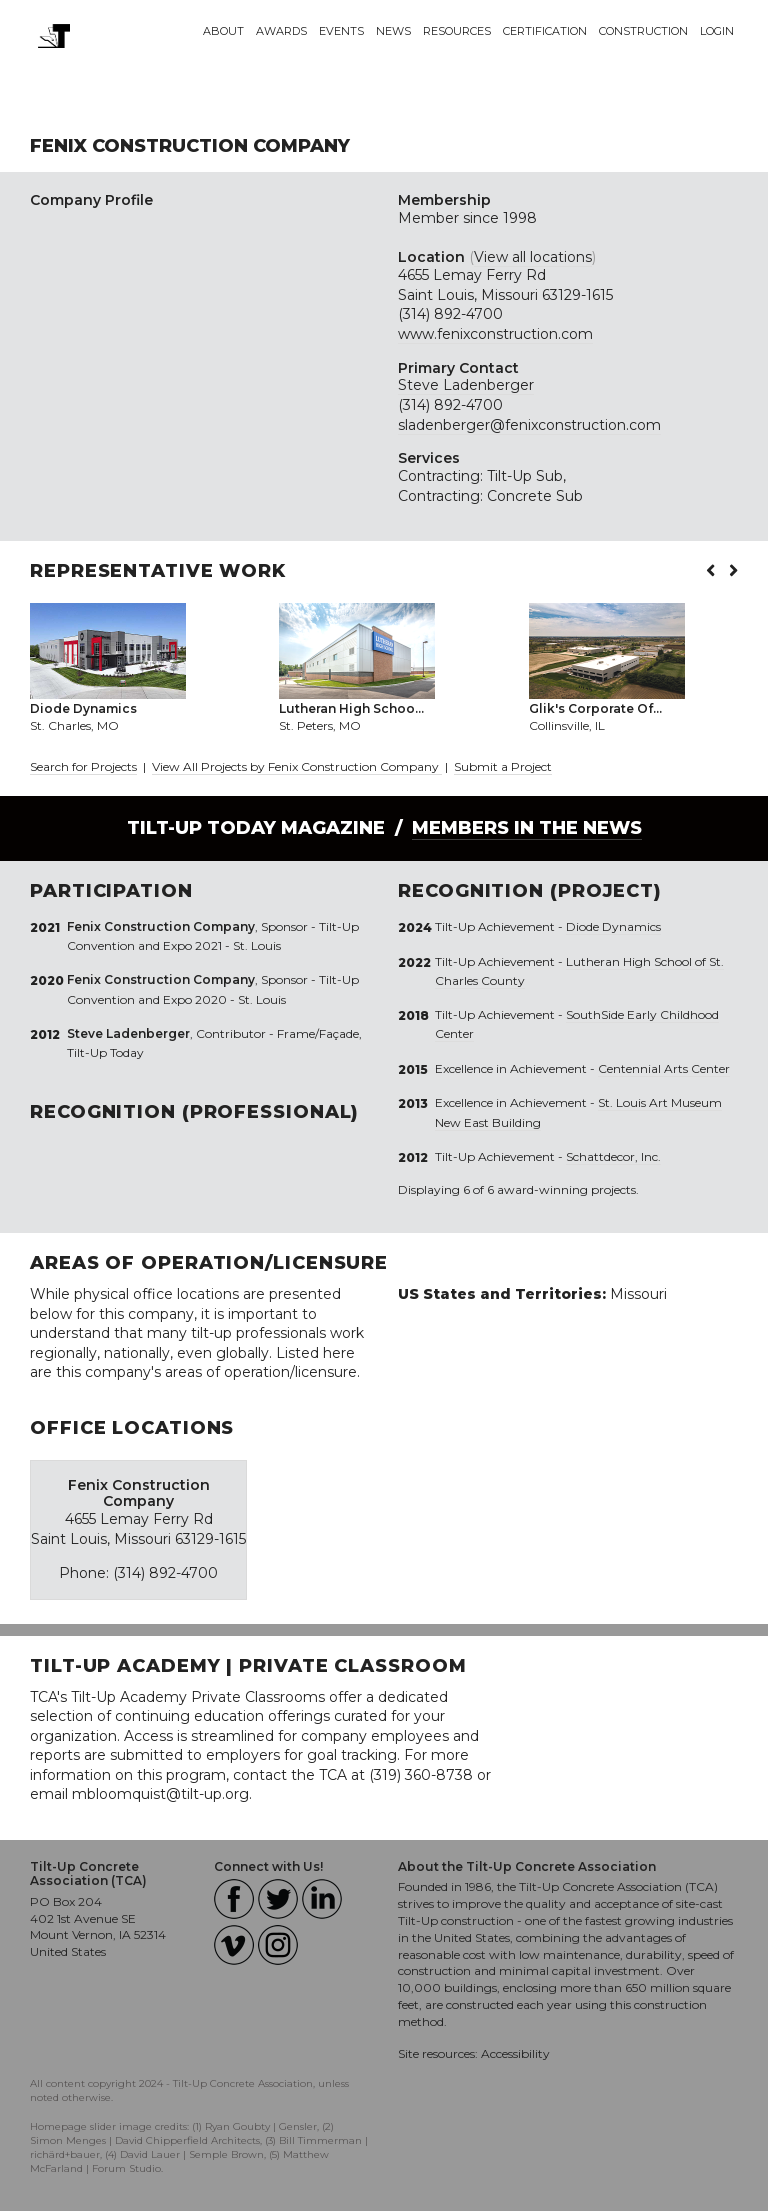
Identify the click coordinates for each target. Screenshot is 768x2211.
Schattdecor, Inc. (613, 1156)
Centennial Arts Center (664, 1068)
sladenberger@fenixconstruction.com (529, 425)
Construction (643, 31)
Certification (545, 31)
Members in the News (527, 828)
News (393, 31)
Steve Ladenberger (466, 385)
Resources (457, 31)
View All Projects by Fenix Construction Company (297, 766)
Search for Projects (83, 766)
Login (717, 31)
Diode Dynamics (613, 926)
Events (341, 31)
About (223, 31)
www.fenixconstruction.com (495, 334)
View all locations (533, 257)
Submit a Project (503, 766)
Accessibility (515, 2053)
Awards (281, 31)
